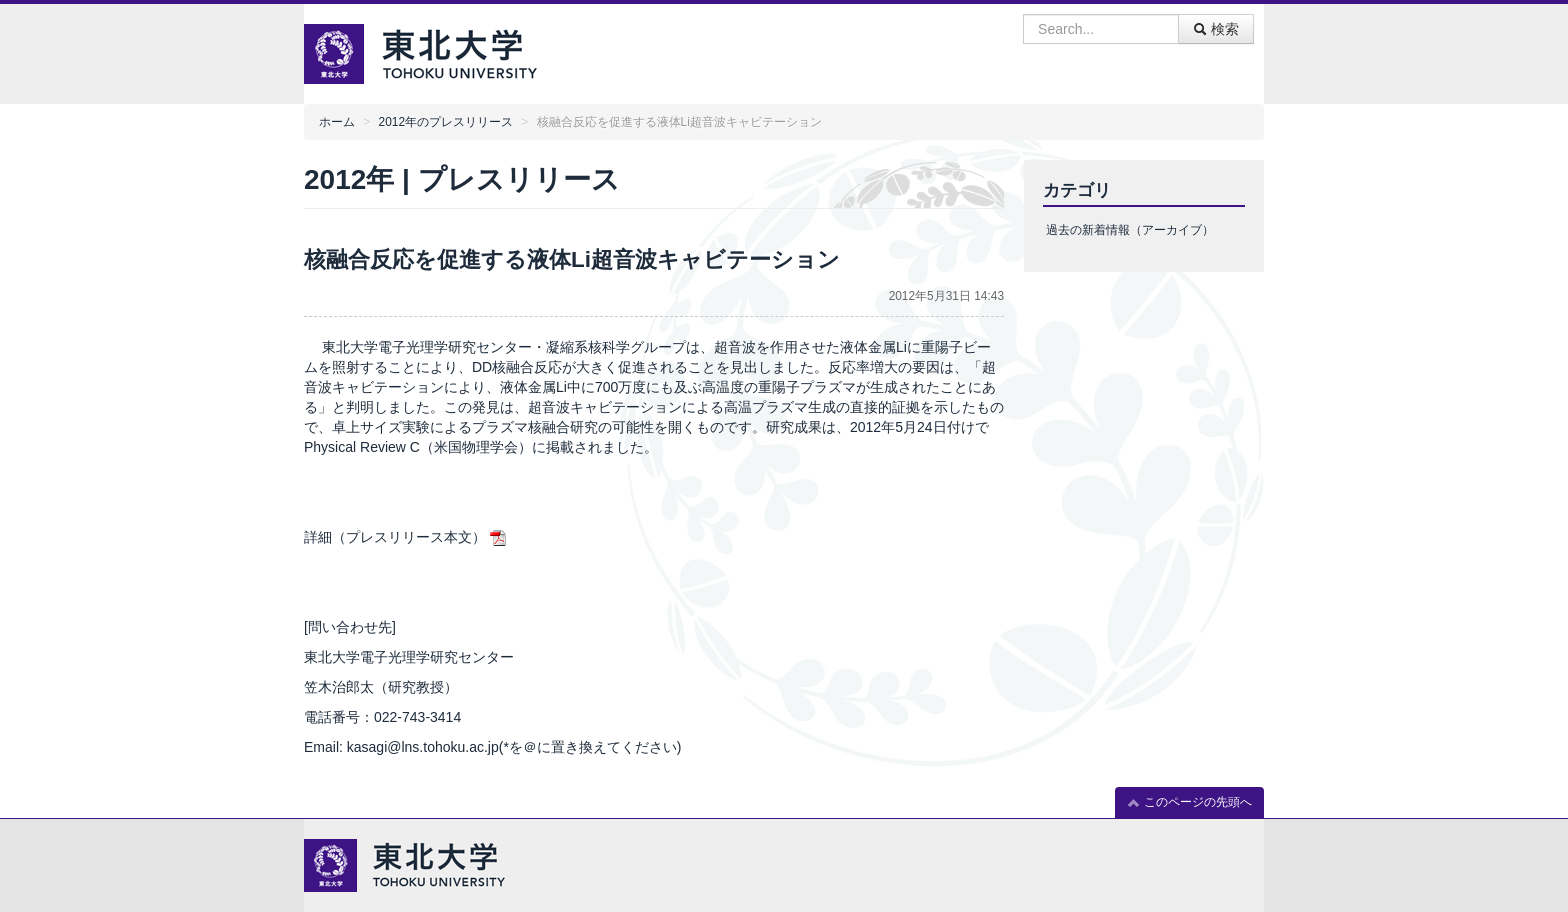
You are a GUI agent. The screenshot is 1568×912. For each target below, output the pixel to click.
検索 (1216, 29)
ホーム (337, 122)
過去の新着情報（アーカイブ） (1130, 230)
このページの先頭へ (1189, 802)
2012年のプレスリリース (446, 122)
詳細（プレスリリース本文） (395, 537)
